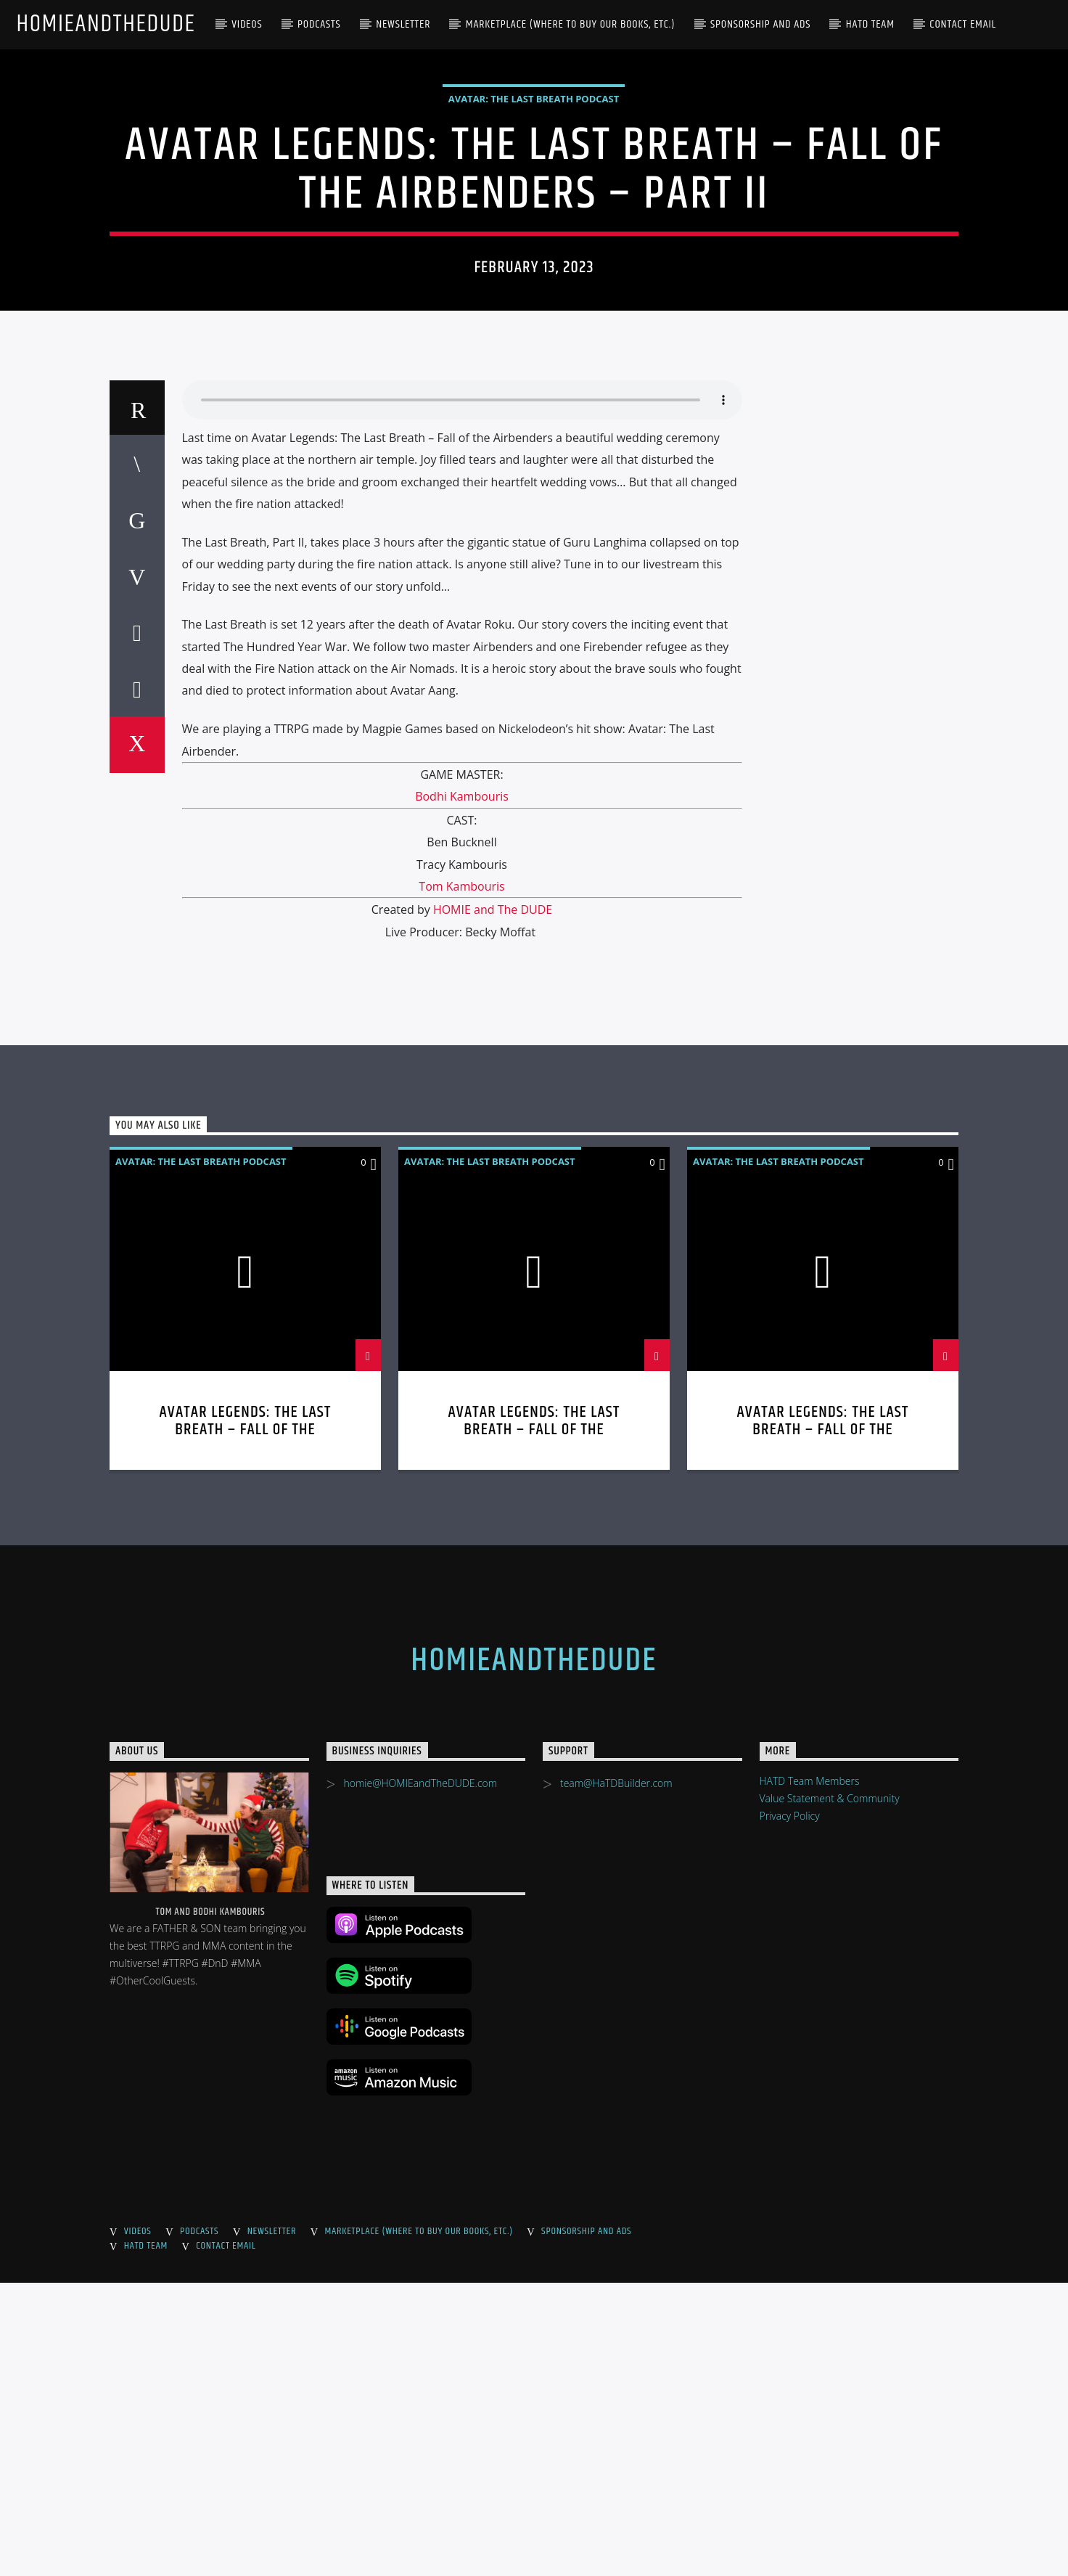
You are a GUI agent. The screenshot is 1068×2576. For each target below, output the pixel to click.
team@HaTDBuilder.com (616, 2076)
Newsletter (403, 24)
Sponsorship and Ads (760, 24)
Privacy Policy (790, 2109)
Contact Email (962, 24)
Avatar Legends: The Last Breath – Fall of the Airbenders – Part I (823, 1723)
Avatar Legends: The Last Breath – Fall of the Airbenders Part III (534, 1723)
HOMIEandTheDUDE (105, 24)
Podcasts (319, 24)
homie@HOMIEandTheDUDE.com (420, 2076)
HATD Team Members (810, 2074)
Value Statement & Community (830, 2091)
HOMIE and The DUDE (492, 1203)
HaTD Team (870, 24)
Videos (246, 24)
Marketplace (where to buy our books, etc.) (570, 24)
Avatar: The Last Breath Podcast (534, 245)
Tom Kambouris (461, 1179)
